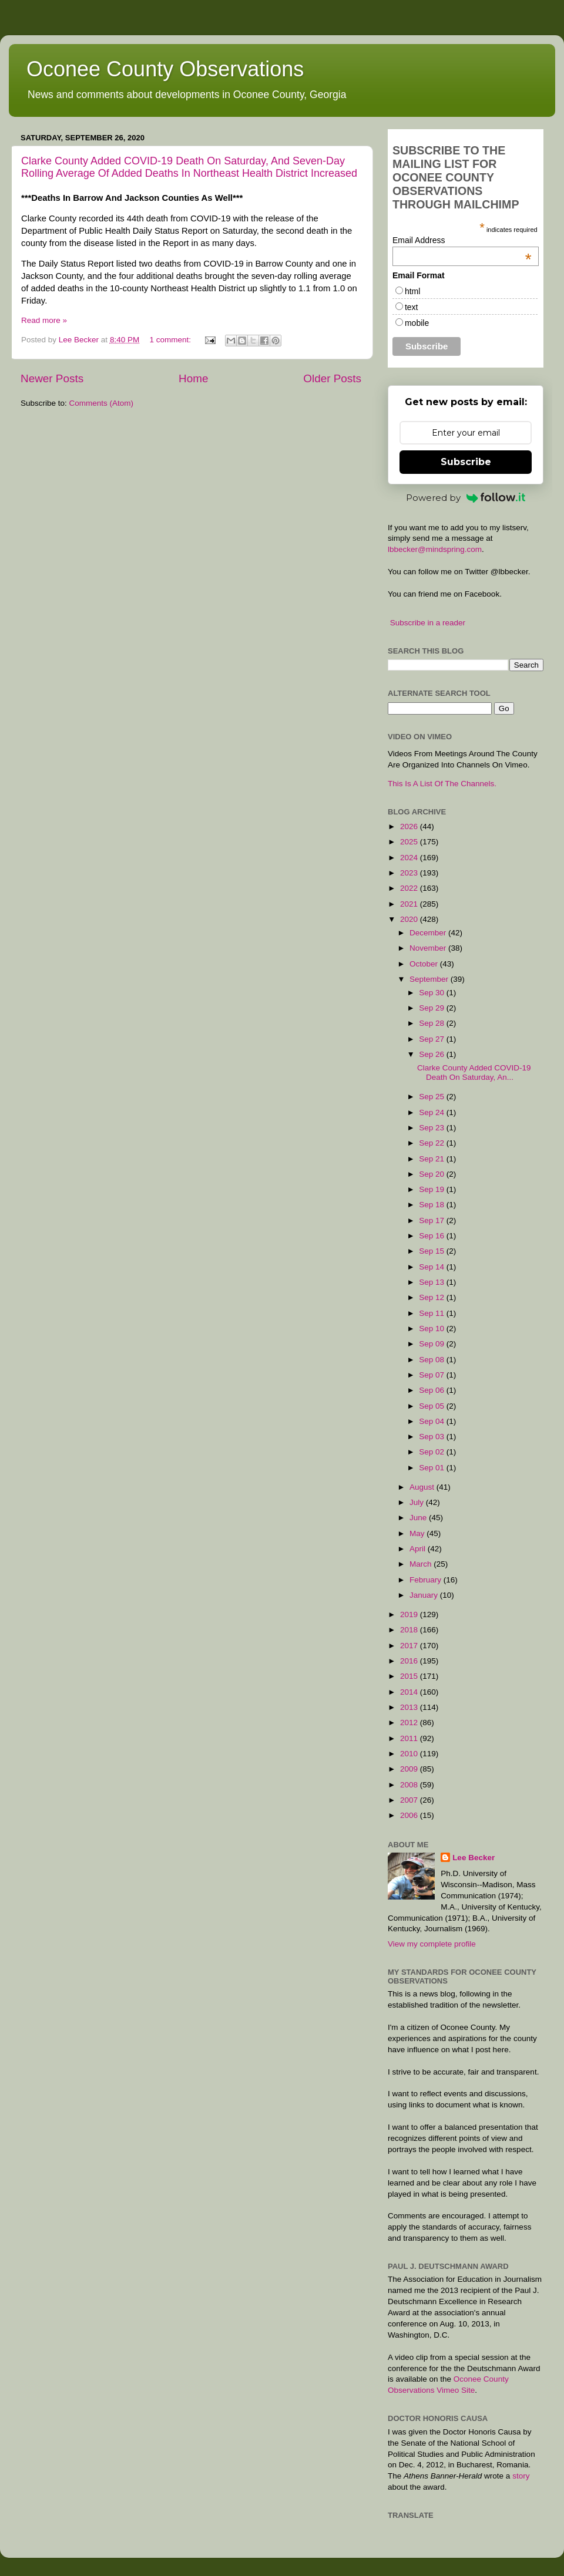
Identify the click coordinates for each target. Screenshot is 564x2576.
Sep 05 (432, 1406)
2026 (410, 826)
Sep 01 (432, 1467)
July (417, 1502)
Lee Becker (473, 1857)
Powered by (466, 497)
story (520, 2475)
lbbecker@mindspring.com (435, 549)
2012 (410, 1722)
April (418, 1548)
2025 (410, 841)
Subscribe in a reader (427, 622)
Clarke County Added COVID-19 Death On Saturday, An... (474, 1072)
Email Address (462, 240)
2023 (410, 872)
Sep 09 (432, 1343)
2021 (410, 904)
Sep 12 (432, 1297)
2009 (410, 1769)
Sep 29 (432, 1008)
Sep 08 (432, 1359)
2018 (410, 1629)
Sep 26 (432, 1054)
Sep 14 (432, 1266)
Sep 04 (432, 1421)
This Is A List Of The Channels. (442, 783)
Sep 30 (432, 992)
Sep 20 (432, 1174)
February (426, 1579)
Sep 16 (432, 1235)
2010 (410, 1753)
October (424, 963)
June (419, 1517)
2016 (410, 1660)
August (423, 1487)
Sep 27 (432, 1039)
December (428, 932)
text (411, 307)
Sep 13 (432, 1282)
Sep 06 (432, 1390)
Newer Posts (52, 378)
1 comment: (171, 339)
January (424, 1595)
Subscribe (466, 461)
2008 (410, 1784)
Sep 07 (432, 1375)
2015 (410, 1676)
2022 (410, 888)
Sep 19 (432, 1189)
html (412, 291)
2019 (410, 1614)
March (421, 1564)
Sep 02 (432, 1451)
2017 (410, 1645)
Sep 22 (432, 1143)
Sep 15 (432, 1251)
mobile (417, 323)
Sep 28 (432, 1023)
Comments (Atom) (101, 403)
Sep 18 (432, 1204)
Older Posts (332, 378)
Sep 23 (432, 1127)
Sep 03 (432, 1436)
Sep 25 (432, 1096)
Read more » (44, 320)
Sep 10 (432, 1328)
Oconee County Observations (165, 69)
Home (193, 378)
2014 (410, 1692)
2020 (410, 919)
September (430, 979)
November (428, 948)
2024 (410, 857)
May (418, 1533)
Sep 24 (432, 1112)
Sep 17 (432, 1220)
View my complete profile (432, 1943)
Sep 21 (432, 1158)
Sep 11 (432, 1313)
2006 (410, 1815)
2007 (410, 1800)
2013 (410, 1707)
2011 (410, 1738)
